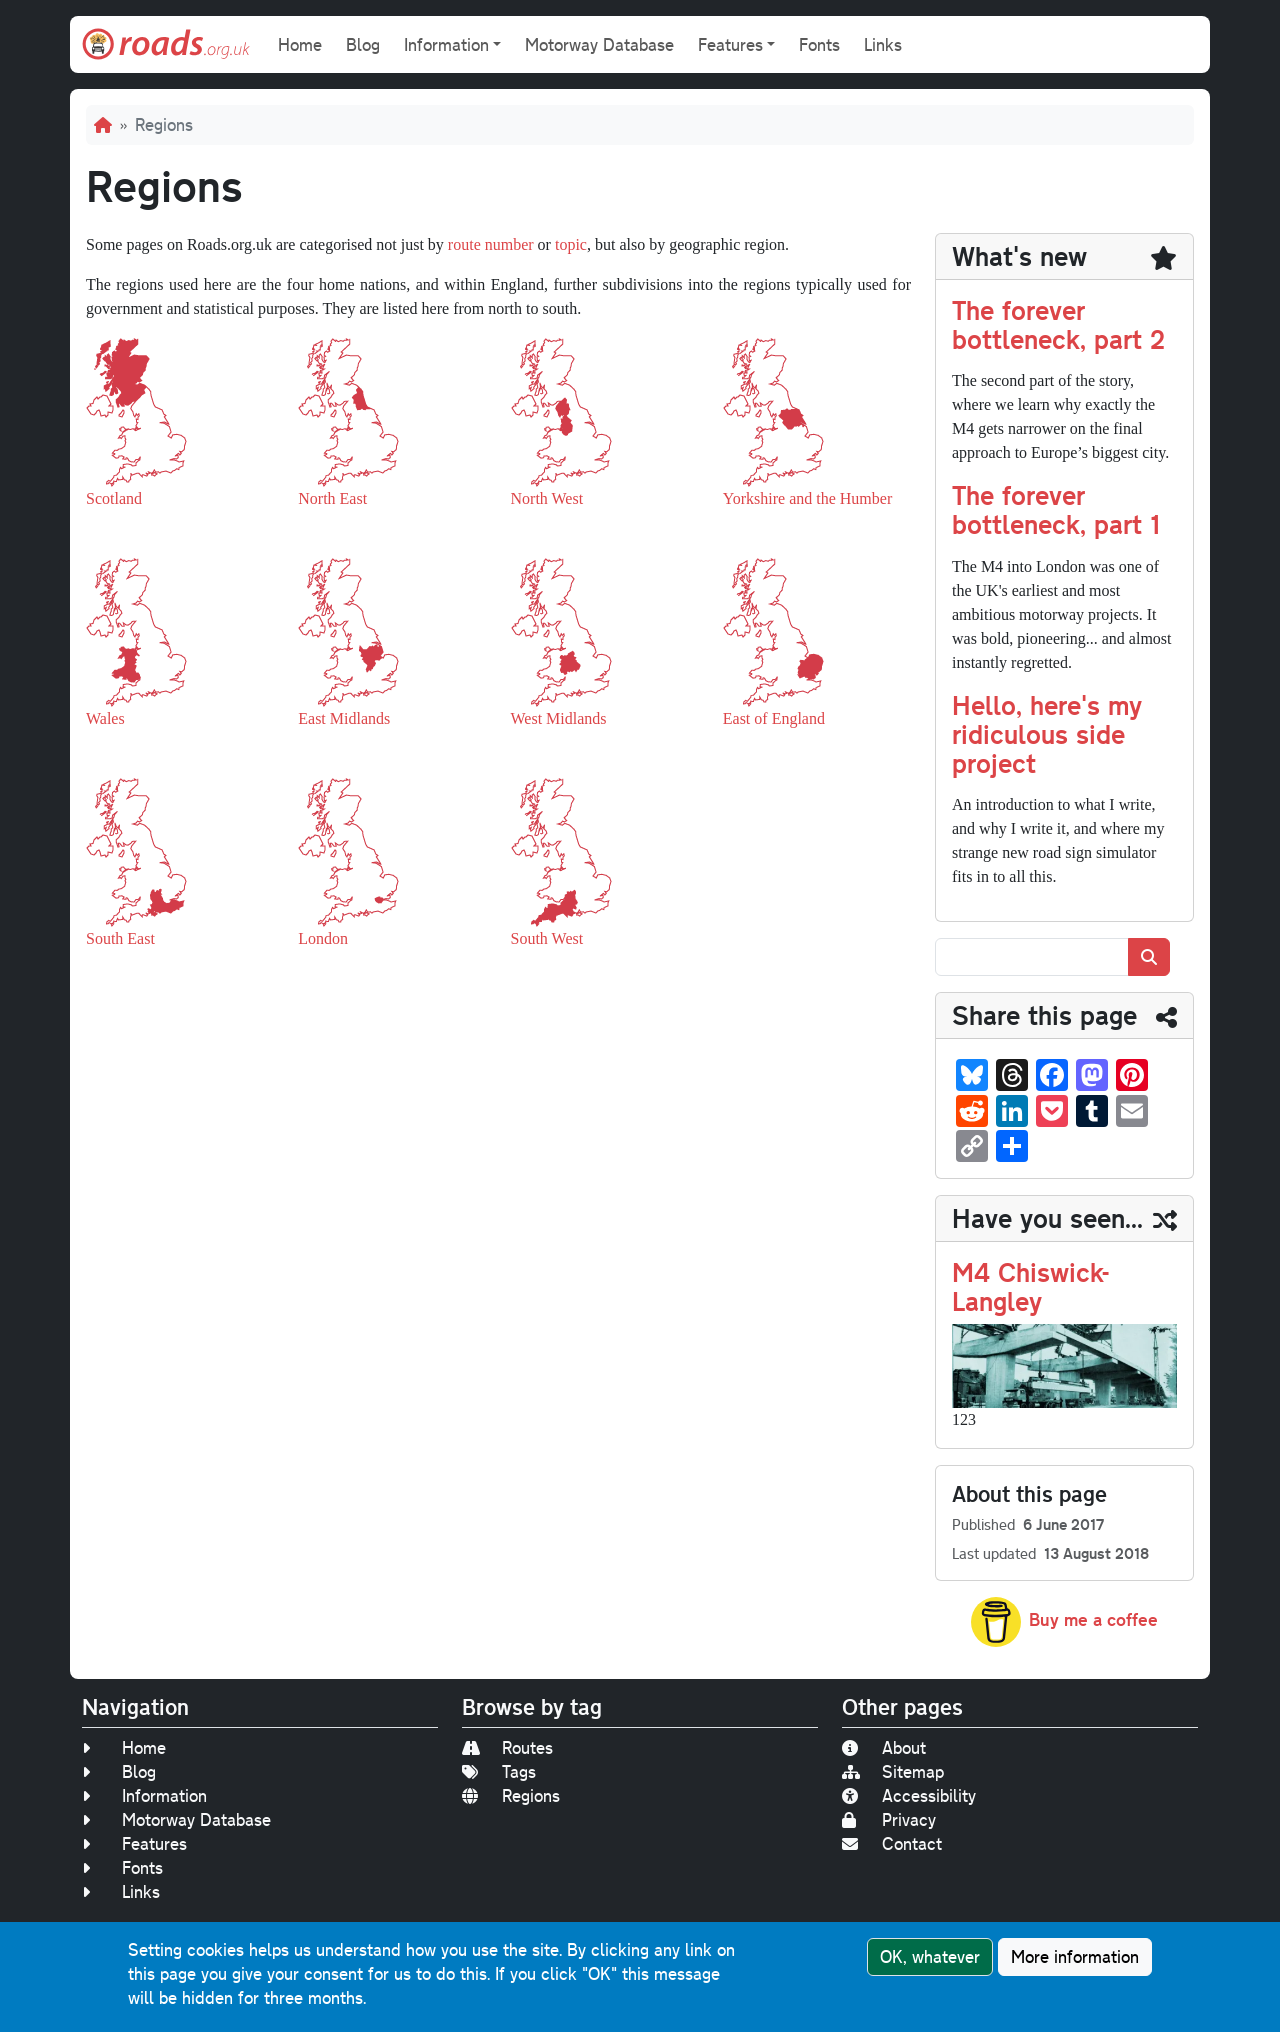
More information (1075, 1956)
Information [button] (446, 44)
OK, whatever (930, 1956)
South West (547, 938)
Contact (892, 1843)
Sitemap (893, 1771)
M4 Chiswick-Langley (1030, 1286)
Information (144, 1795)
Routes (507, 1747)
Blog (363, 44)
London (323, 938)
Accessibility (909, 1795)
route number (491, 244)
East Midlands (344, 718)
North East (332, 498)
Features (134, 1843)
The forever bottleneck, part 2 (1058, 324)
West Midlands (559, 718)
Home (300, 44)
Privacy (889, 1819)
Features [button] (730, 44)
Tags (499, 1771)
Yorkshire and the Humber (807, 498)
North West (547, 498)
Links (883, 44)
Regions (511, 1795)
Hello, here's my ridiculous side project (1047, 733)
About (884, 1747)
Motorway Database (599, 44)
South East (120, 938)
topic (571, 244)
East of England (774, 718)
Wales (105, 718)
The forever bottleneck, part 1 (1056, 509)
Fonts (819, 44)
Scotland (114, 498)
